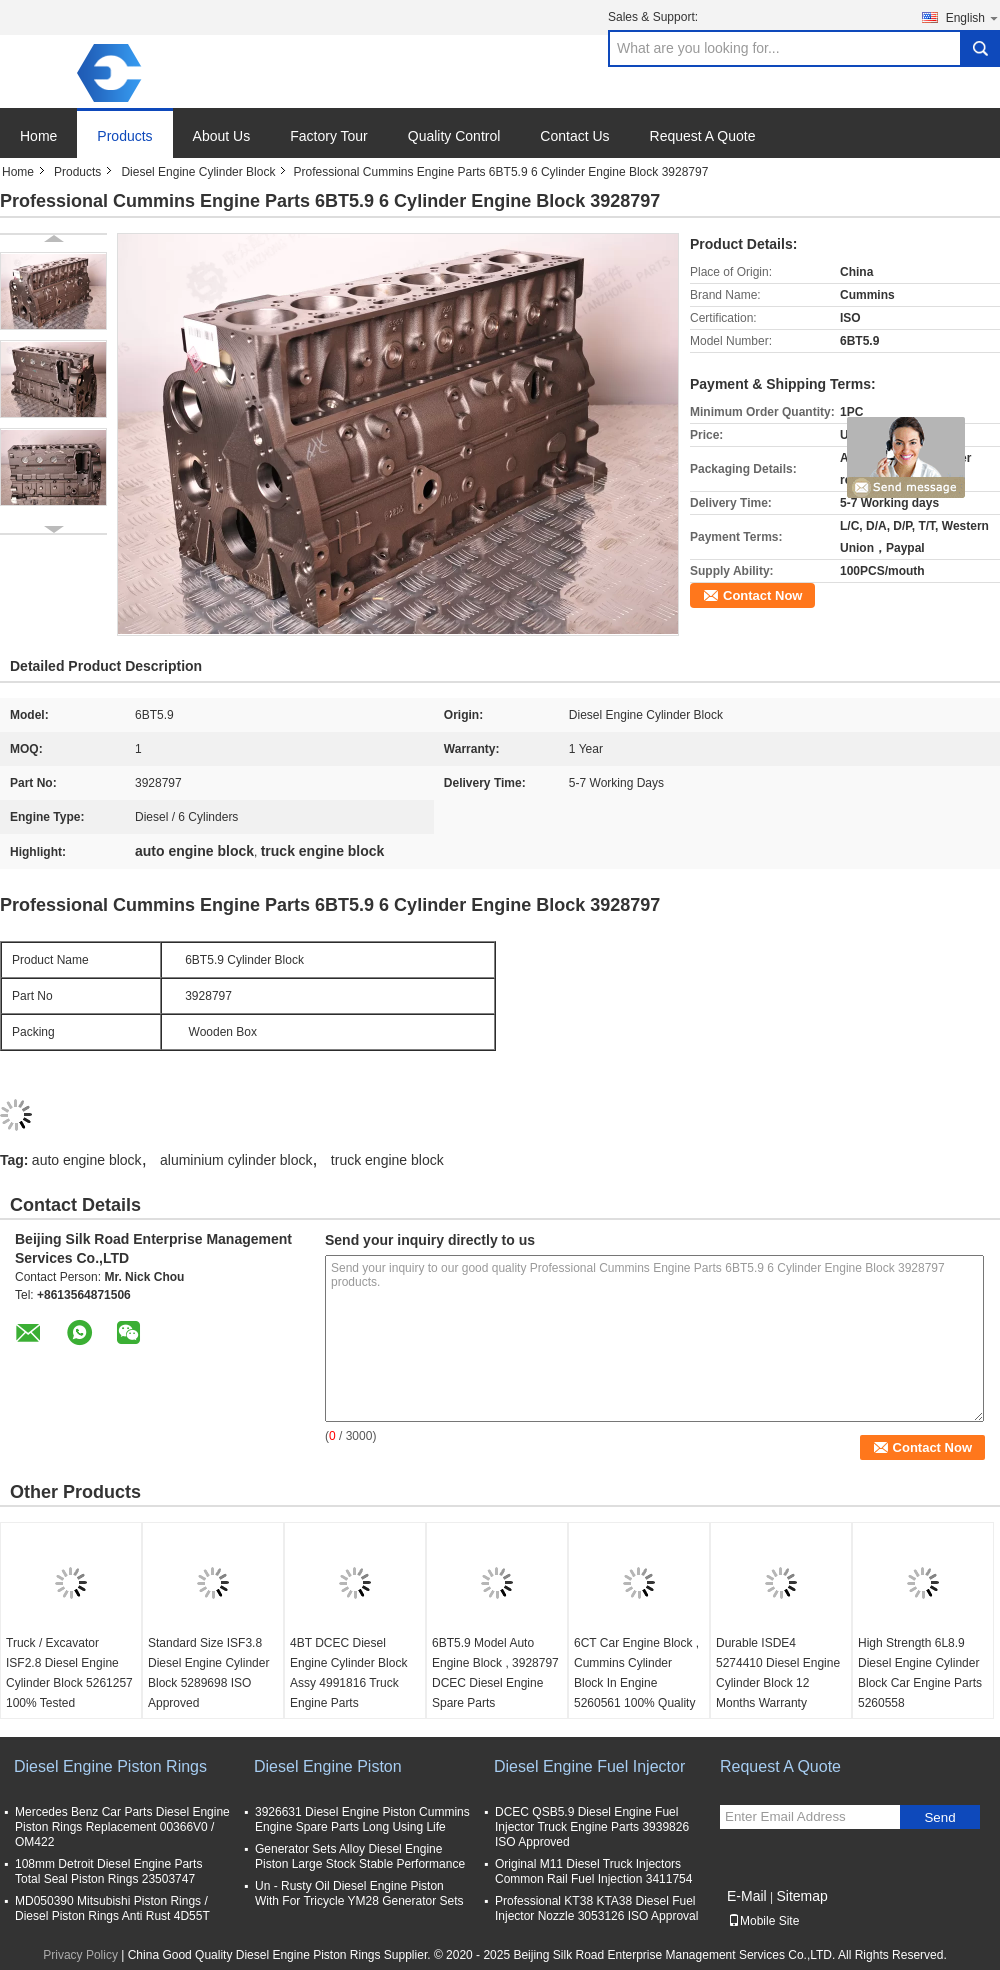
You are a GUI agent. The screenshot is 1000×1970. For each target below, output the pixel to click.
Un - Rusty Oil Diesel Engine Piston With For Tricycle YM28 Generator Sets (359, 1893)
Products (124, 136)
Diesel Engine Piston (328, 1766)
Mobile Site (763, 1921)
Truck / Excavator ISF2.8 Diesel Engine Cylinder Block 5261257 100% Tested (69, 1673)
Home (38, 136)
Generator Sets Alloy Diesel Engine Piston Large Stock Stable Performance (360, 1856)
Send (939, 1817)
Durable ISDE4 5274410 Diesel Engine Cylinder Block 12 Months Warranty (778, 1673)
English (973, 17)
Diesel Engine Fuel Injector (589, 1766)
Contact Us (574, 136)
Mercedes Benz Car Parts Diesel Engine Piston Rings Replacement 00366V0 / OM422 (122, 1827)
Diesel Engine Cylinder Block (198, 172)
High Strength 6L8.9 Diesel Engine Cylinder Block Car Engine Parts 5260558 (920, 1673)
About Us (222, 136)
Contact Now (762, 595)
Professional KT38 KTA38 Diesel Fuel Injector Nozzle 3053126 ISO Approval (596, 1908)
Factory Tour (329, 136)
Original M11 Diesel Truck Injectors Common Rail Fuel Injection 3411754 (593, 1871)
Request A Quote (703, 136)
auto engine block (87, 1160)
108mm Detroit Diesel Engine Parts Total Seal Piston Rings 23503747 (108, 1871)
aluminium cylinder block (236, 1160)
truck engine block (387, 1160)
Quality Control (454, 136)
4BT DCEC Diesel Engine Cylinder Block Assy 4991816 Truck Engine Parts (348, 1673)
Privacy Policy (80, 1955)
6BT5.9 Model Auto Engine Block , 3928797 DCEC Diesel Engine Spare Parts (495, 1673)
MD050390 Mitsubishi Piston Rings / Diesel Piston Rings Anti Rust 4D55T (112, 1908)
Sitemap (801, 1896)
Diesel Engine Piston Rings (110, 1766)
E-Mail (747, 1896)
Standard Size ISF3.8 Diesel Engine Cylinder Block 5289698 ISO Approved (208, 1673)
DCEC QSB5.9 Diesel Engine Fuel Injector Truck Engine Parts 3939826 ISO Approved (592, 1827)
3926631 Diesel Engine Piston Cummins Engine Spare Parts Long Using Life (362, 1819)
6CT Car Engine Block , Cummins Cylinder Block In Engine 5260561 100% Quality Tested (636, 1683)
